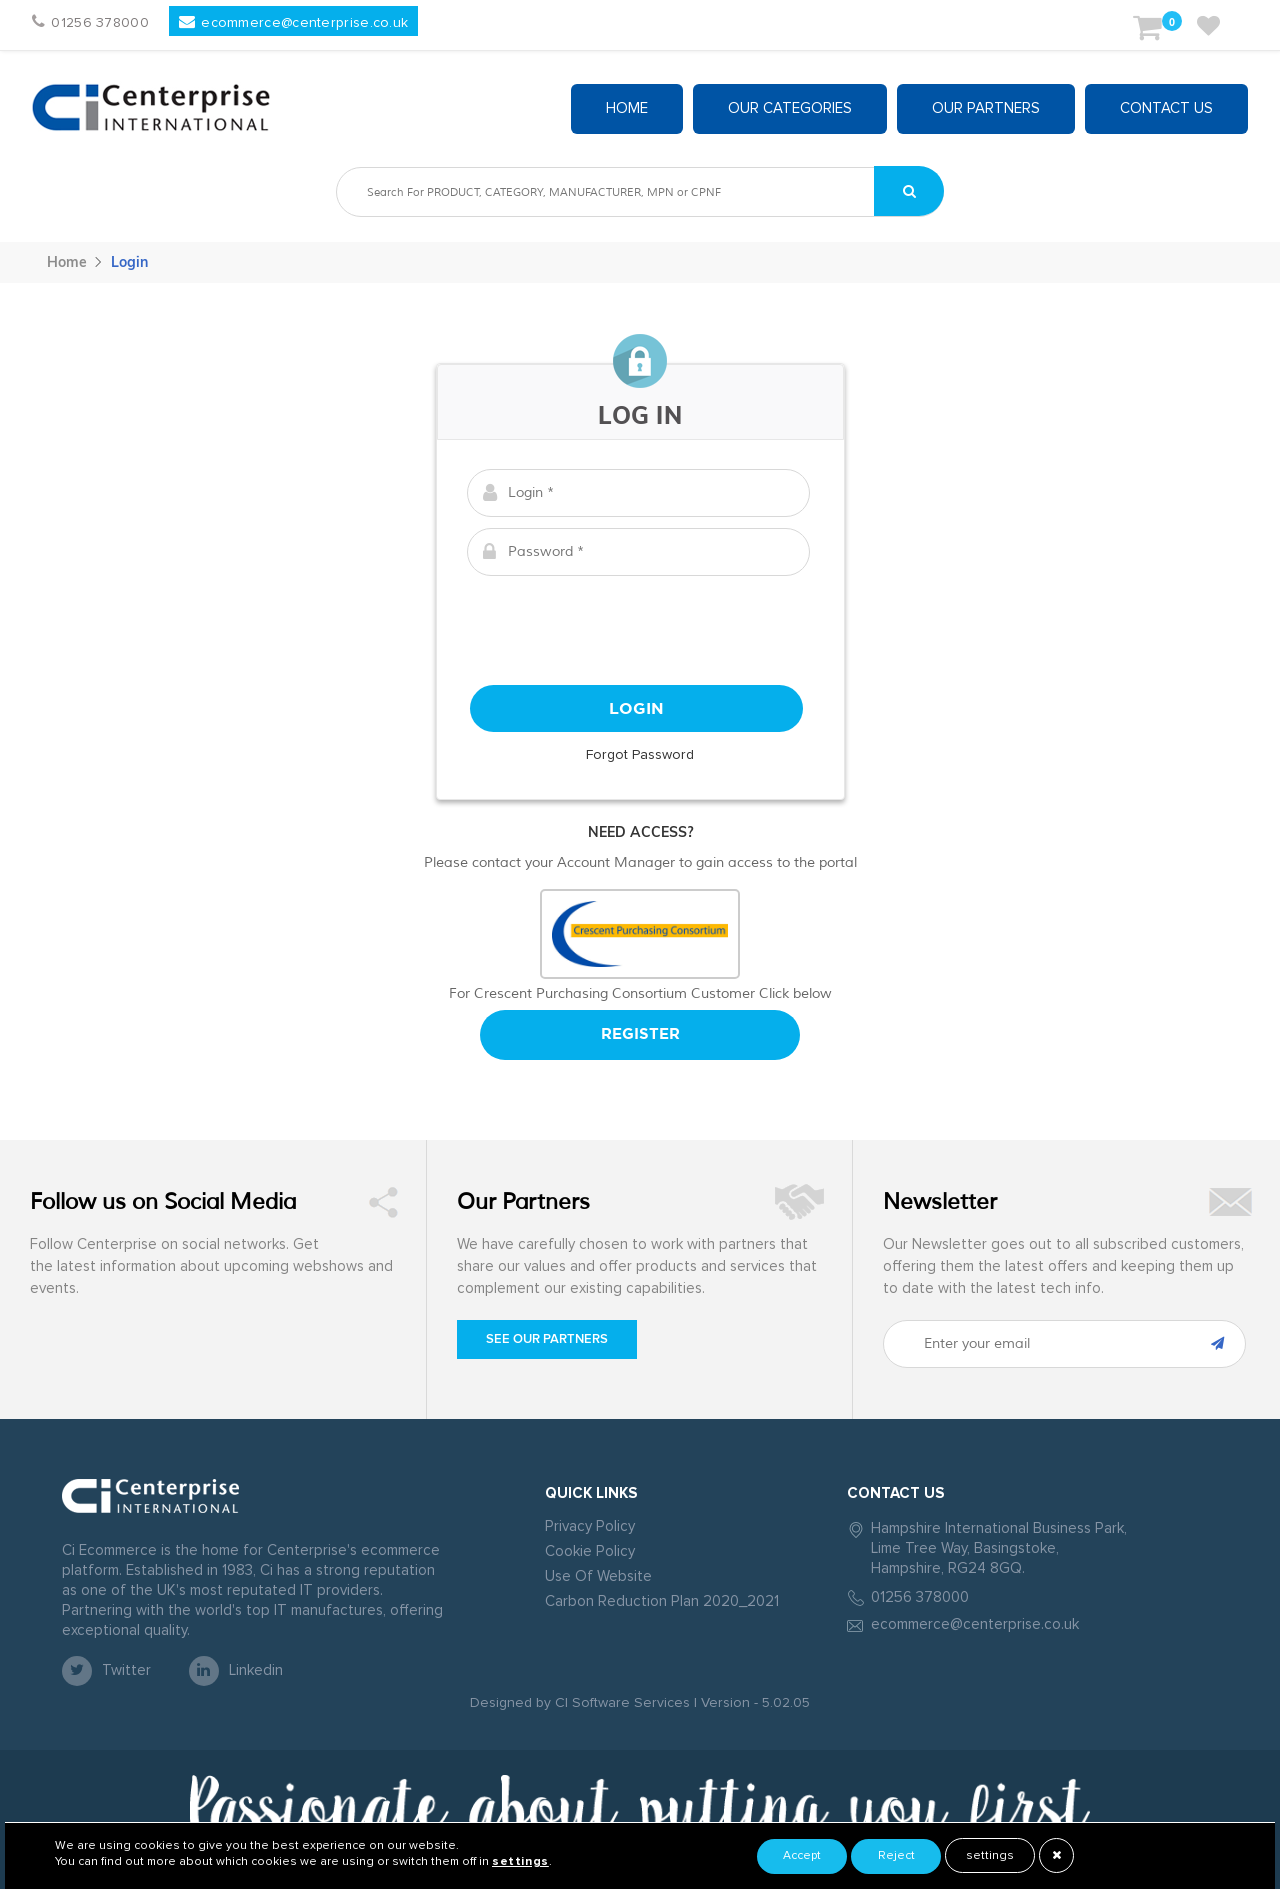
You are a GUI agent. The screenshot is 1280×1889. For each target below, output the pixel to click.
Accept (802, 1856)
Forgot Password (640, 755)
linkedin (236, 1671)
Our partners (986, 108)
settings (990, 1856)
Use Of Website (598, 1576)
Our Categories (790, 108)
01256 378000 (920, 1597)
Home (627, 108)
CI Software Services (620, 1703)
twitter (106, 1671)
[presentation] (640, 626)
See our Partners (547, 1339)
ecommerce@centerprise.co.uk (975, 1624)
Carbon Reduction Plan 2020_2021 (662, 1601)
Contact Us (1166, 108)
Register (640, 1034)
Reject (896, 1856)
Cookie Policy (590, 1551)
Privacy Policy (590, 1526)
